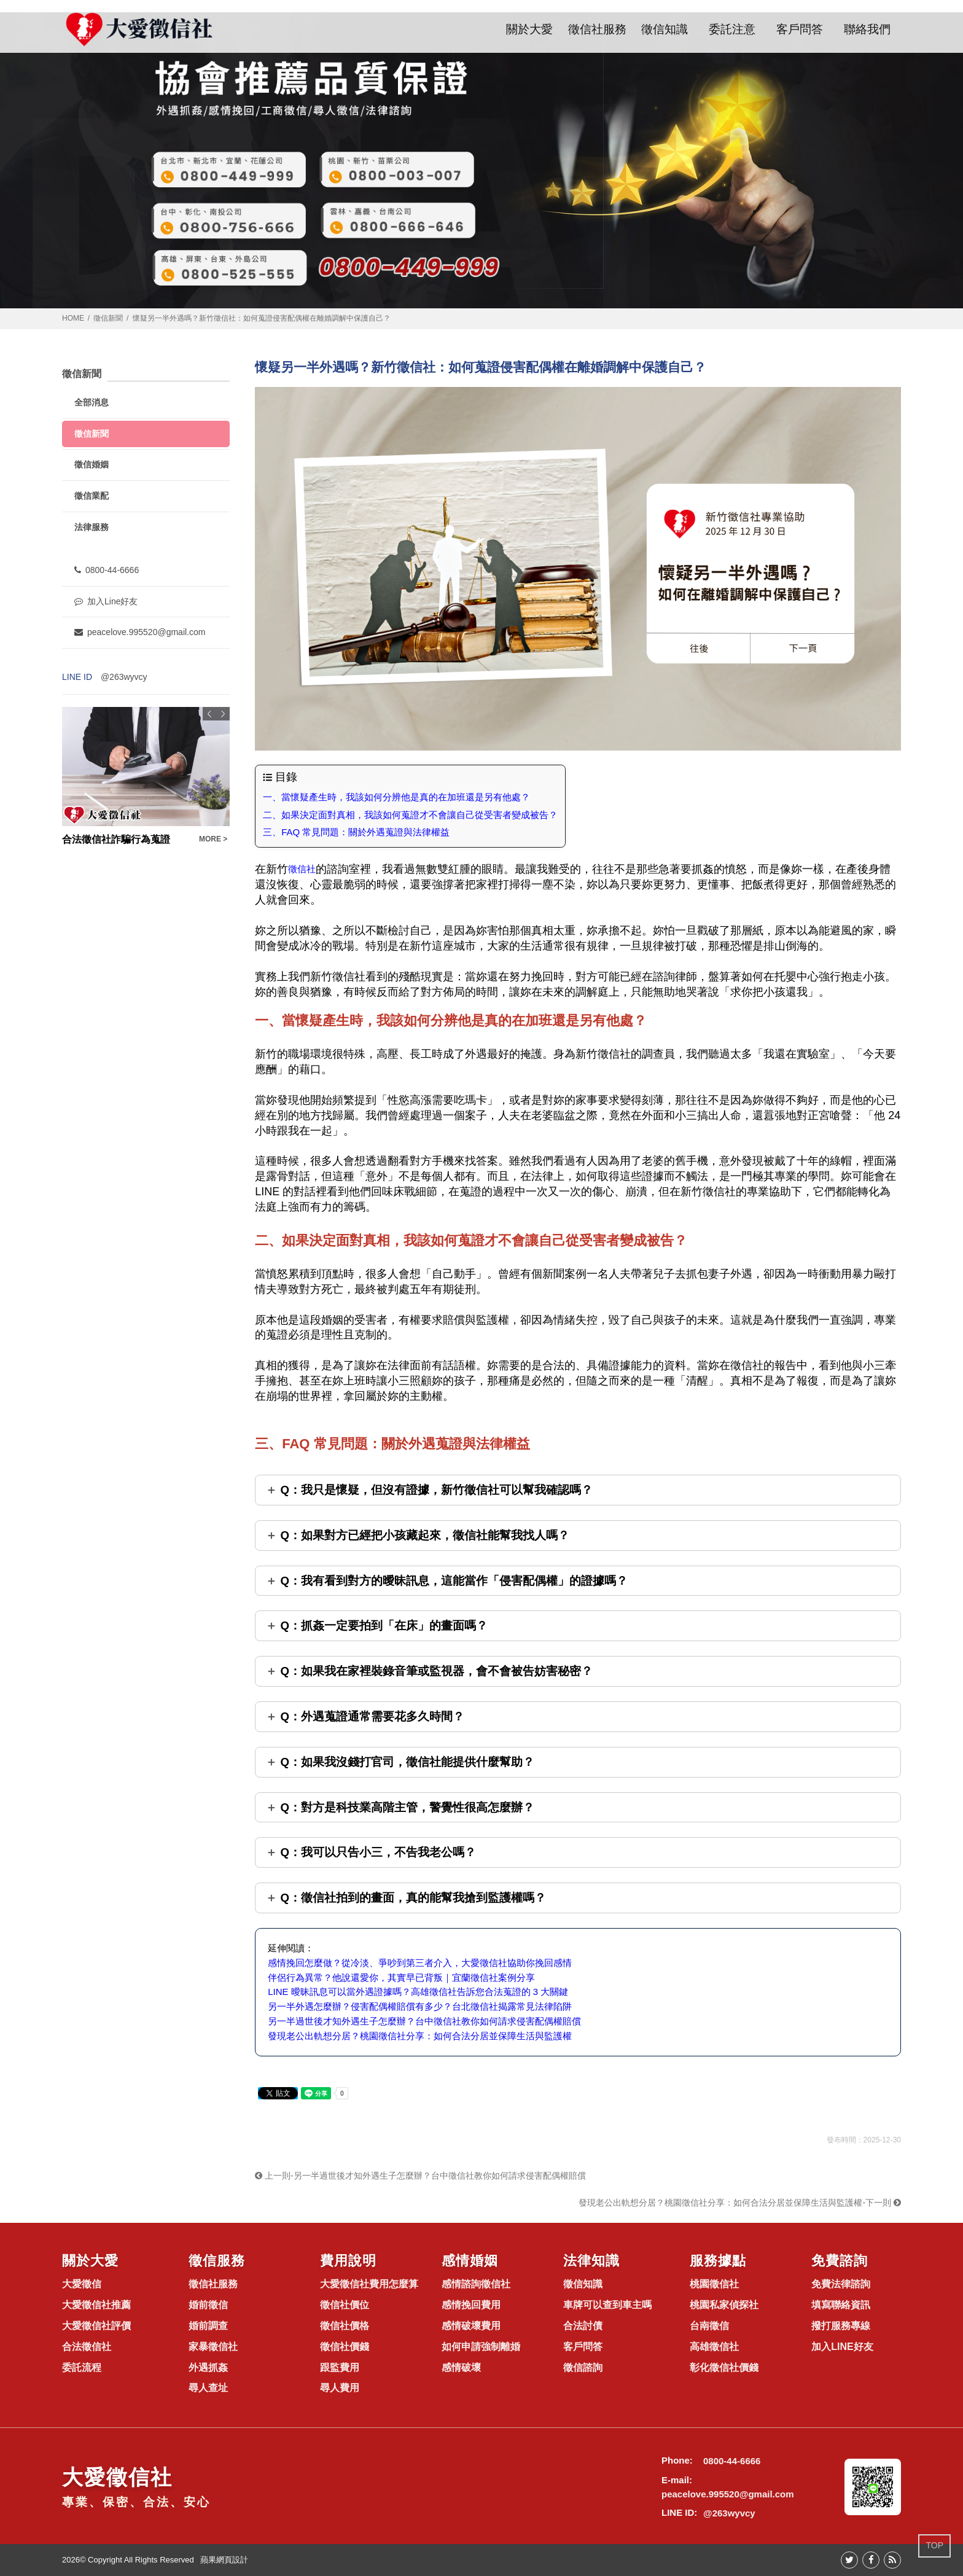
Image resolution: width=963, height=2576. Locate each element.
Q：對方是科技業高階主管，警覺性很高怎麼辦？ (407, 1807)
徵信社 (302, 869)
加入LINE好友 (842, 2346)
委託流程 (81, 2367)
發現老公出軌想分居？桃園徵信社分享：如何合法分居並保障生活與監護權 (420, 2036)
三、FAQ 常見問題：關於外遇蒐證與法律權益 (356, 832)
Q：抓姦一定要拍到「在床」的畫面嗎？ (384, 1625)
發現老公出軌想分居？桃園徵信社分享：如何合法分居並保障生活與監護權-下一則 (740, 2202)
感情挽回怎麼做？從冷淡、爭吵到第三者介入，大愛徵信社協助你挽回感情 (420, 1962)
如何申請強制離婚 (481, 2346)
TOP (934, 2545)
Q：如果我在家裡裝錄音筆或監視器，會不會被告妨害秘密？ (436, 1671)
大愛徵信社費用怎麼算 (369, 2284)
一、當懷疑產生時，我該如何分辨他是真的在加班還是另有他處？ (396, 797)
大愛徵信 (81, 2284)
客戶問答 (799, 29)
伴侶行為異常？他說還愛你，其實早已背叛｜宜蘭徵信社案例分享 (401, 1977)
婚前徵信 (208, 2305)
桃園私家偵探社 (724, 2305)
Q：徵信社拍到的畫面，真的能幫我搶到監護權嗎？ (413, 1897)
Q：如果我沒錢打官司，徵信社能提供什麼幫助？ (407, 1761)
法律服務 (91, 527)
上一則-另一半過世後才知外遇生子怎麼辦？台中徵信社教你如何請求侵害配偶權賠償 (420, 2175)
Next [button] (223, 713)
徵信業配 (91, 496)
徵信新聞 (108, 318)
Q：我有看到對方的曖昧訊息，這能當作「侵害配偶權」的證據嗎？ (454, 1580)
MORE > (213, 839)
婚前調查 (208, 2325)
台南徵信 (709, 2325)
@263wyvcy (124, 677)
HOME (73, 318)
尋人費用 (339, 2388)
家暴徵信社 (213, 2346)
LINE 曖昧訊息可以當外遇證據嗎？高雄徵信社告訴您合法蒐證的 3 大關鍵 (418, 1991)
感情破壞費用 (471, 2325)
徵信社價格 (344, 2325)
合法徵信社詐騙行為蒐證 (116, 839)
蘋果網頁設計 (224, 2559)
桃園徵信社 (714, 2284)
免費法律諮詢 (840, 2284)
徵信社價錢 (344, 2346)
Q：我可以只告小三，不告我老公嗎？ (378, 1852)
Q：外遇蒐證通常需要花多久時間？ (372, 1716)
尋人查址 (208, 2388)
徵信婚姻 (91, 464)
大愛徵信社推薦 (96, 2305)
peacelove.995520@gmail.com (139, 632)
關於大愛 (529, 29)
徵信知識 (664, 29)
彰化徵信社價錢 (724, 2367)
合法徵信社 (86, 2346)
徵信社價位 (344, 2305)
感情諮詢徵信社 (476, 2284)
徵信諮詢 (582, 2367)
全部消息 (91, 402)
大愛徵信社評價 (96, 2325)
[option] (146, 776)
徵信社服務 (597, 29)
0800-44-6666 (106, 570)
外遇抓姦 (208, 2367)
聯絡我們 (867, 29)
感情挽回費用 (471, 2305)
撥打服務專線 (840, 2325)
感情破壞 (461, 2367)
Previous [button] (209, 713)
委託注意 (732, 29)
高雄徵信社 (714, 2346)
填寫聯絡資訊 (840, 2305)
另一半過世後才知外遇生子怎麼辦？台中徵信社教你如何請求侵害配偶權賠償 (424, 2021)
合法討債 (582, 2325)
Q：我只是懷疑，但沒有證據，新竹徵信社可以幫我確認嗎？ (436, 1489)
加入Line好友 (106, 601)
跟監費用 (339, 2367)
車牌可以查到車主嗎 (607, 2305)
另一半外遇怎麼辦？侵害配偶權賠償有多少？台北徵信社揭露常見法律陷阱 (420, 2006)
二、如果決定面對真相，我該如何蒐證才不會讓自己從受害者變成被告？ (410, 815)
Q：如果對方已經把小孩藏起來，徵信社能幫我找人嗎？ (424, 1535)
